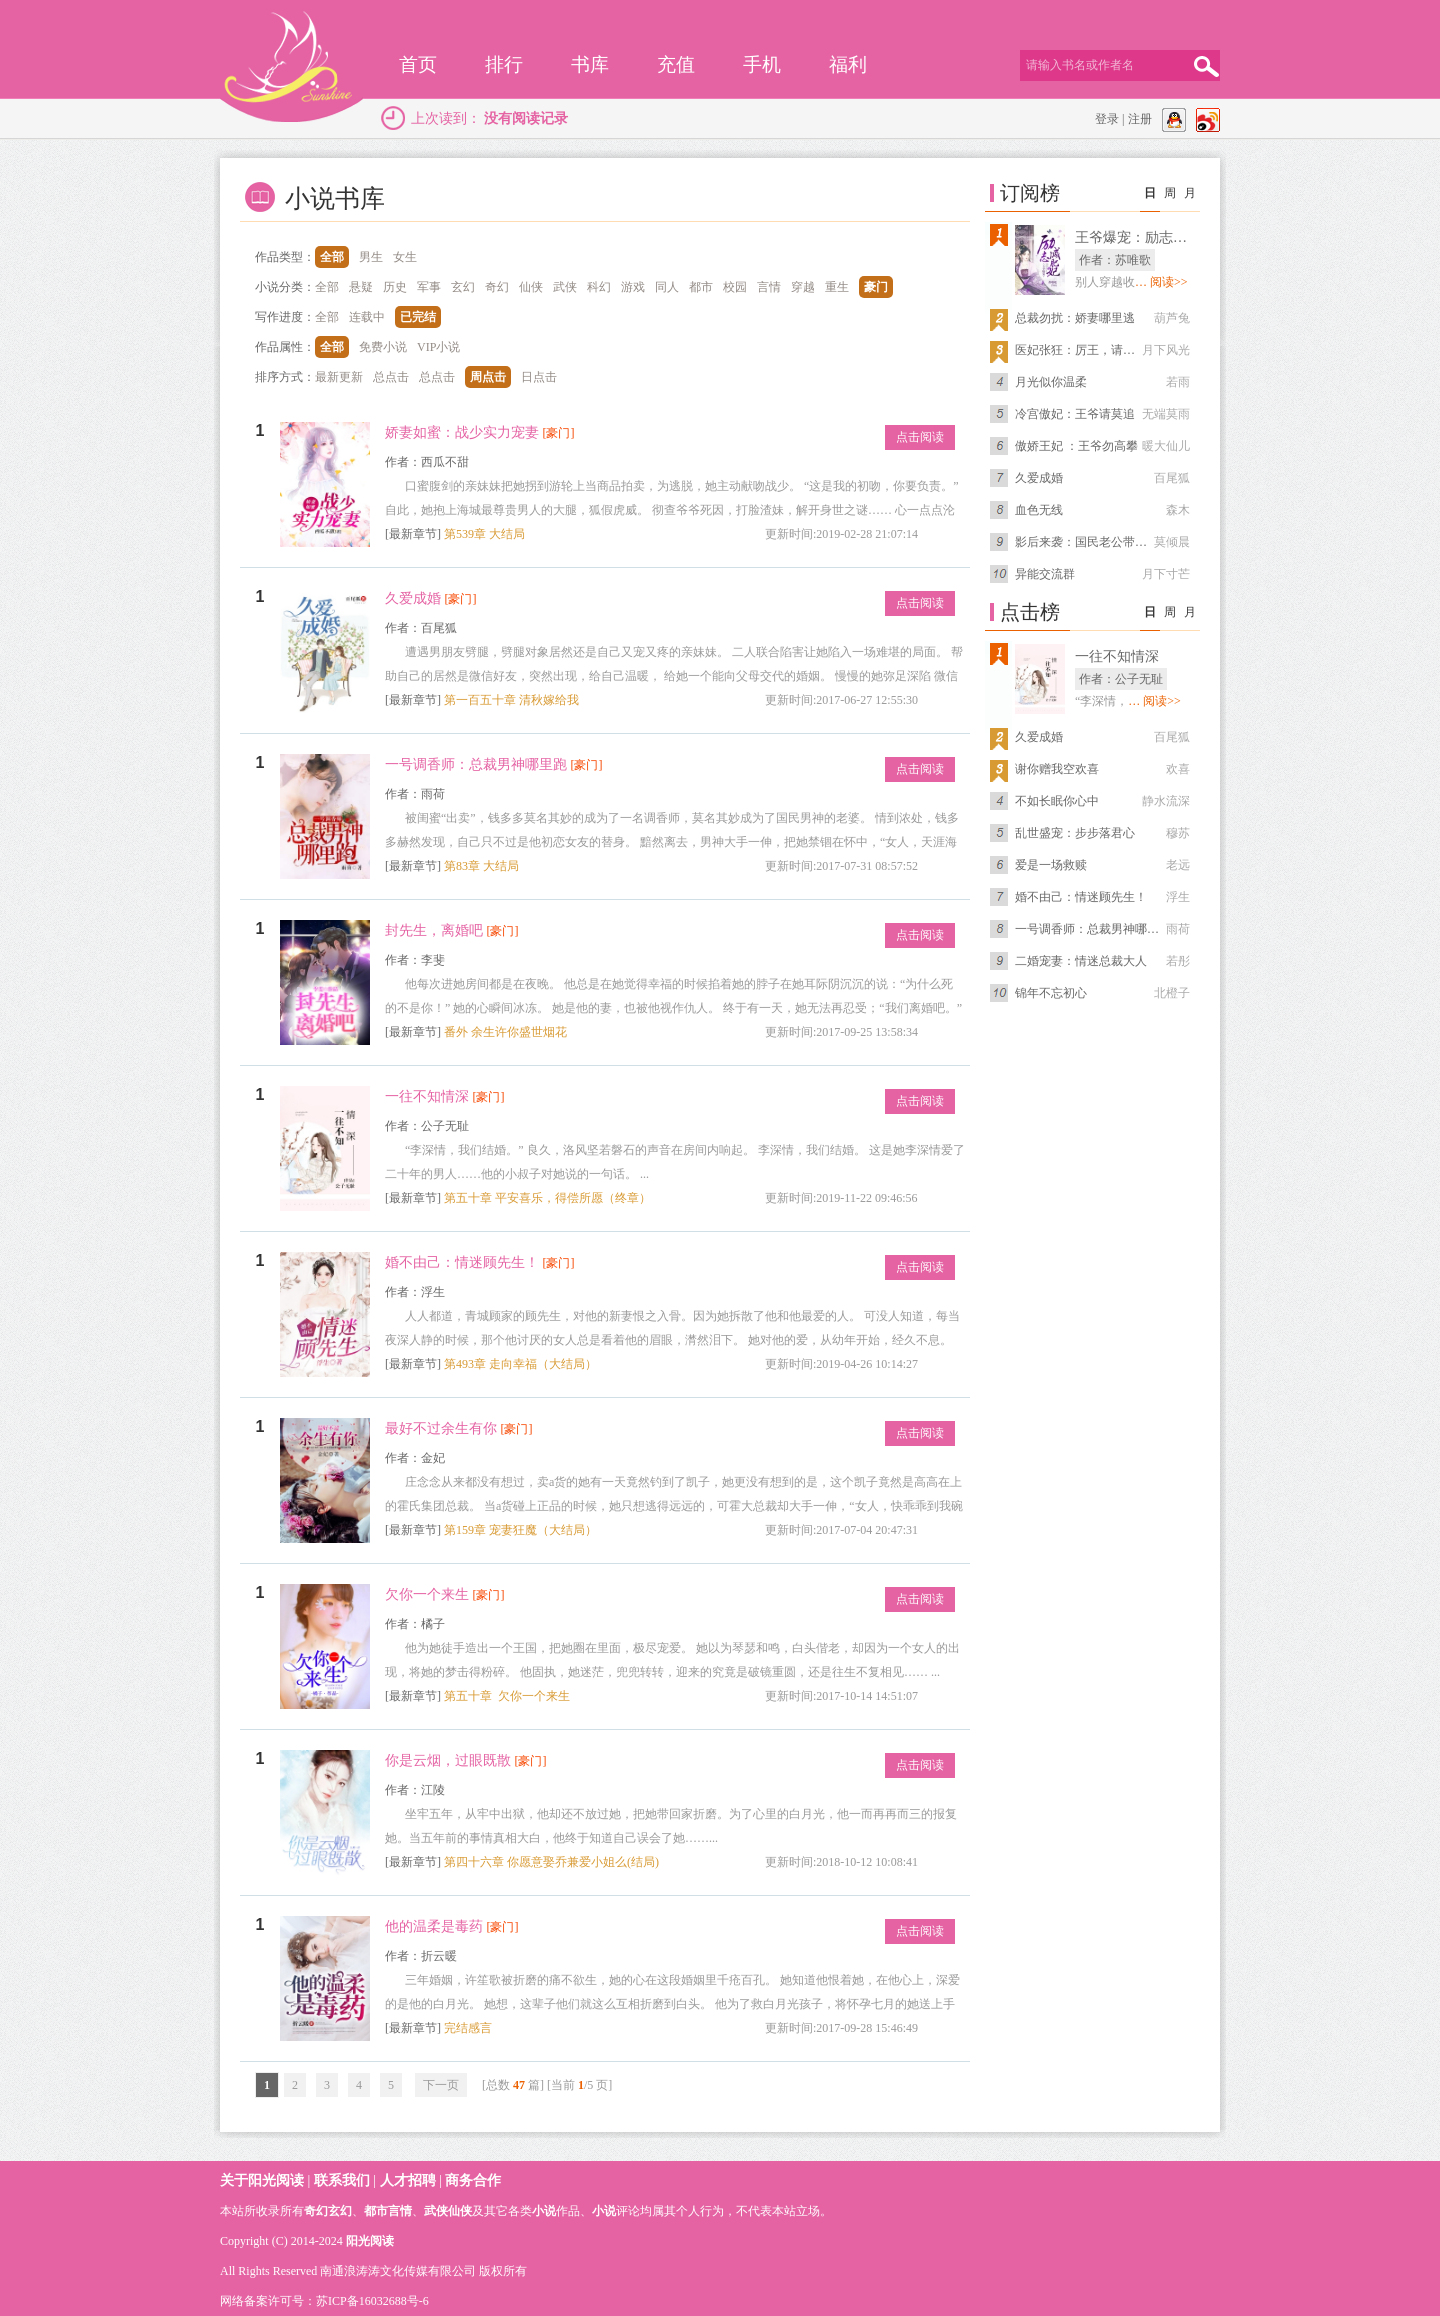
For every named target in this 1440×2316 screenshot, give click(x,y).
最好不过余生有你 (441, 1428)
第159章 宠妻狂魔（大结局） (520, 1530)
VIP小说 (438, 347)
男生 (371, 257)
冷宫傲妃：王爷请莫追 (1075, 414)
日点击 (539, 377)
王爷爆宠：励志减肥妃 (1145, 237)
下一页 (441, 2085)
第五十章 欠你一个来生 (507, 1696)
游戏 (633, 287)
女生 (405, 257)
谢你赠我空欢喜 (1057, 769)
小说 (544, 2211)
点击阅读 (920, 437)
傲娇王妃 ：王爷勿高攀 (1076, 446)
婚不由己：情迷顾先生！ (462, 1262)
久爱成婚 (413, 598)
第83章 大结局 (481, 866)
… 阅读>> (1161, 282)
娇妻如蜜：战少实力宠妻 (462, 432)
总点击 (391, 377)
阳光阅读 (370, 2241)
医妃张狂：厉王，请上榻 (1081, 350)
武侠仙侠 (448, 2211)
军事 (429, 287)
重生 (837, 287)
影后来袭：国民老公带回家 (1087, 542)
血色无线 (1039, 510)
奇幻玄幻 (328, 2211)
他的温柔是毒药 (434, 1926)
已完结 (418, 317)
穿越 (803, 287)
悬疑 (361, 287)
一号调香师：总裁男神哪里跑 (476, 764)
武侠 (565, 287)
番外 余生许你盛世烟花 (505, 1032)
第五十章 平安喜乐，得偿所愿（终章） (547, 1198)
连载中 (367, 317)
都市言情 (388, 2211)
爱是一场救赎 (1051, 865)
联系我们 (342, 2180)
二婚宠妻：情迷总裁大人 (1081, 961)
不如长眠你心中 (1057, 801)
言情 (769, 287)
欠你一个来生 (427, 1594)
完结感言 (468, 2028)
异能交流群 (1045, 574)
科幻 (599, 287)
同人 (667, 287)
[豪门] (559, 433)
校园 (735, 287)
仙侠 (531, 287)
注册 (1140, 119)
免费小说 (383, 347)
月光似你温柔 (1051, 382)
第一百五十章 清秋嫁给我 (511, 700)
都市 (701, 287)
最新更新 (339, 377)
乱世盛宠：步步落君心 (1075, 833)
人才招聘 (408, 2180)
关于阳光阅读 (262, 2180)
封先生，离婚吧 (434, 930)
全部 (332, 257)
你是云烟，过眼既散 (448, 1760)
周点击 (488, 377)
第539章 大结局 (484, 534)
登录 (1107, 119)
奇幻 (497, 287)
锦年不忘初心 (1051, 993)
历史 (395, 287)
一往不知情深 (427, 1096)
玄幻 (463, 287)
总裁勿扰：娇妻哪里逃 (1075, 318)
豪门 (876, 287)
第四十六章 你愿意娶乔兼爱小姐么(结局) (551, 1862)
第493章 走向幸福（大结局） (520, 1364)
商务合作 (473, 2180)
